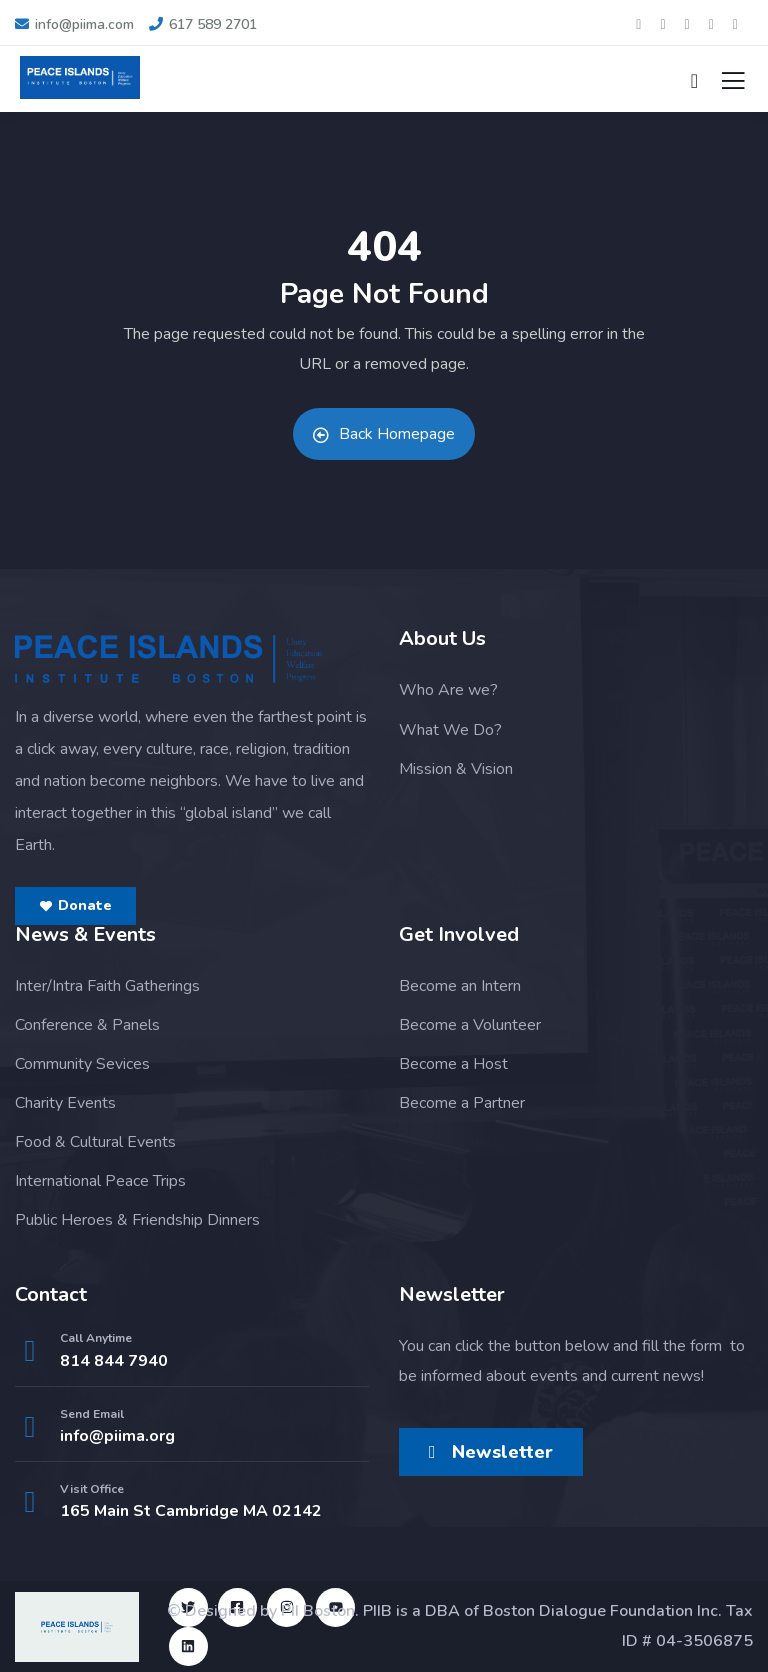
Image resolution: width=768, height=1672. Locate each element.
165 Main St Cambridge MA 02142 (191, 1511)
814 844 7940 (114, 1361)
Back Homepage (384, 434)
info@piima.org (117, 1436)
